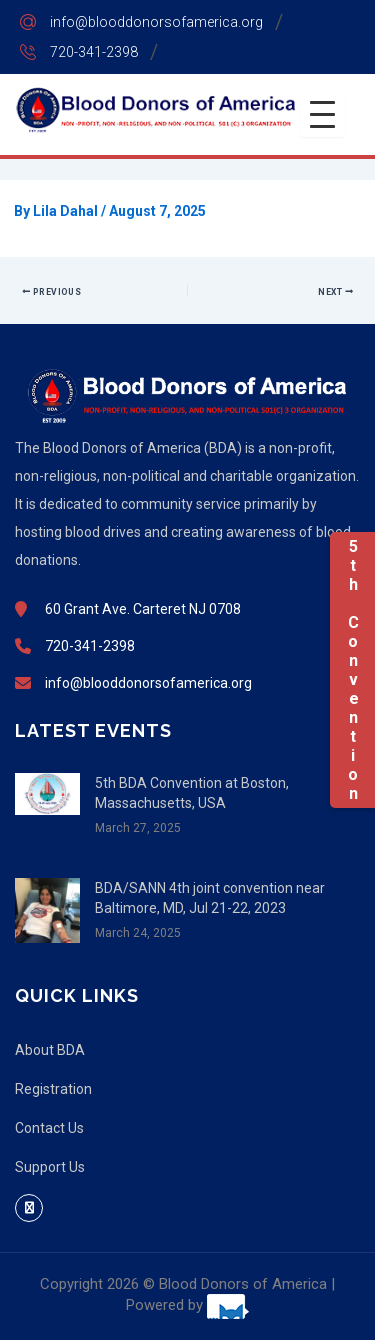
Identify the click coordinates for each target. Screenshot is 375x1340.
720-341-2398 (94, 52)
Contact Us (49, 1128)
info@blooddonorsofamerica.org (156, 22)
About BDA (50, 1050)
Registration (53, 1089)
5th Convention (352, 670)
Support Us (50, 1167)
